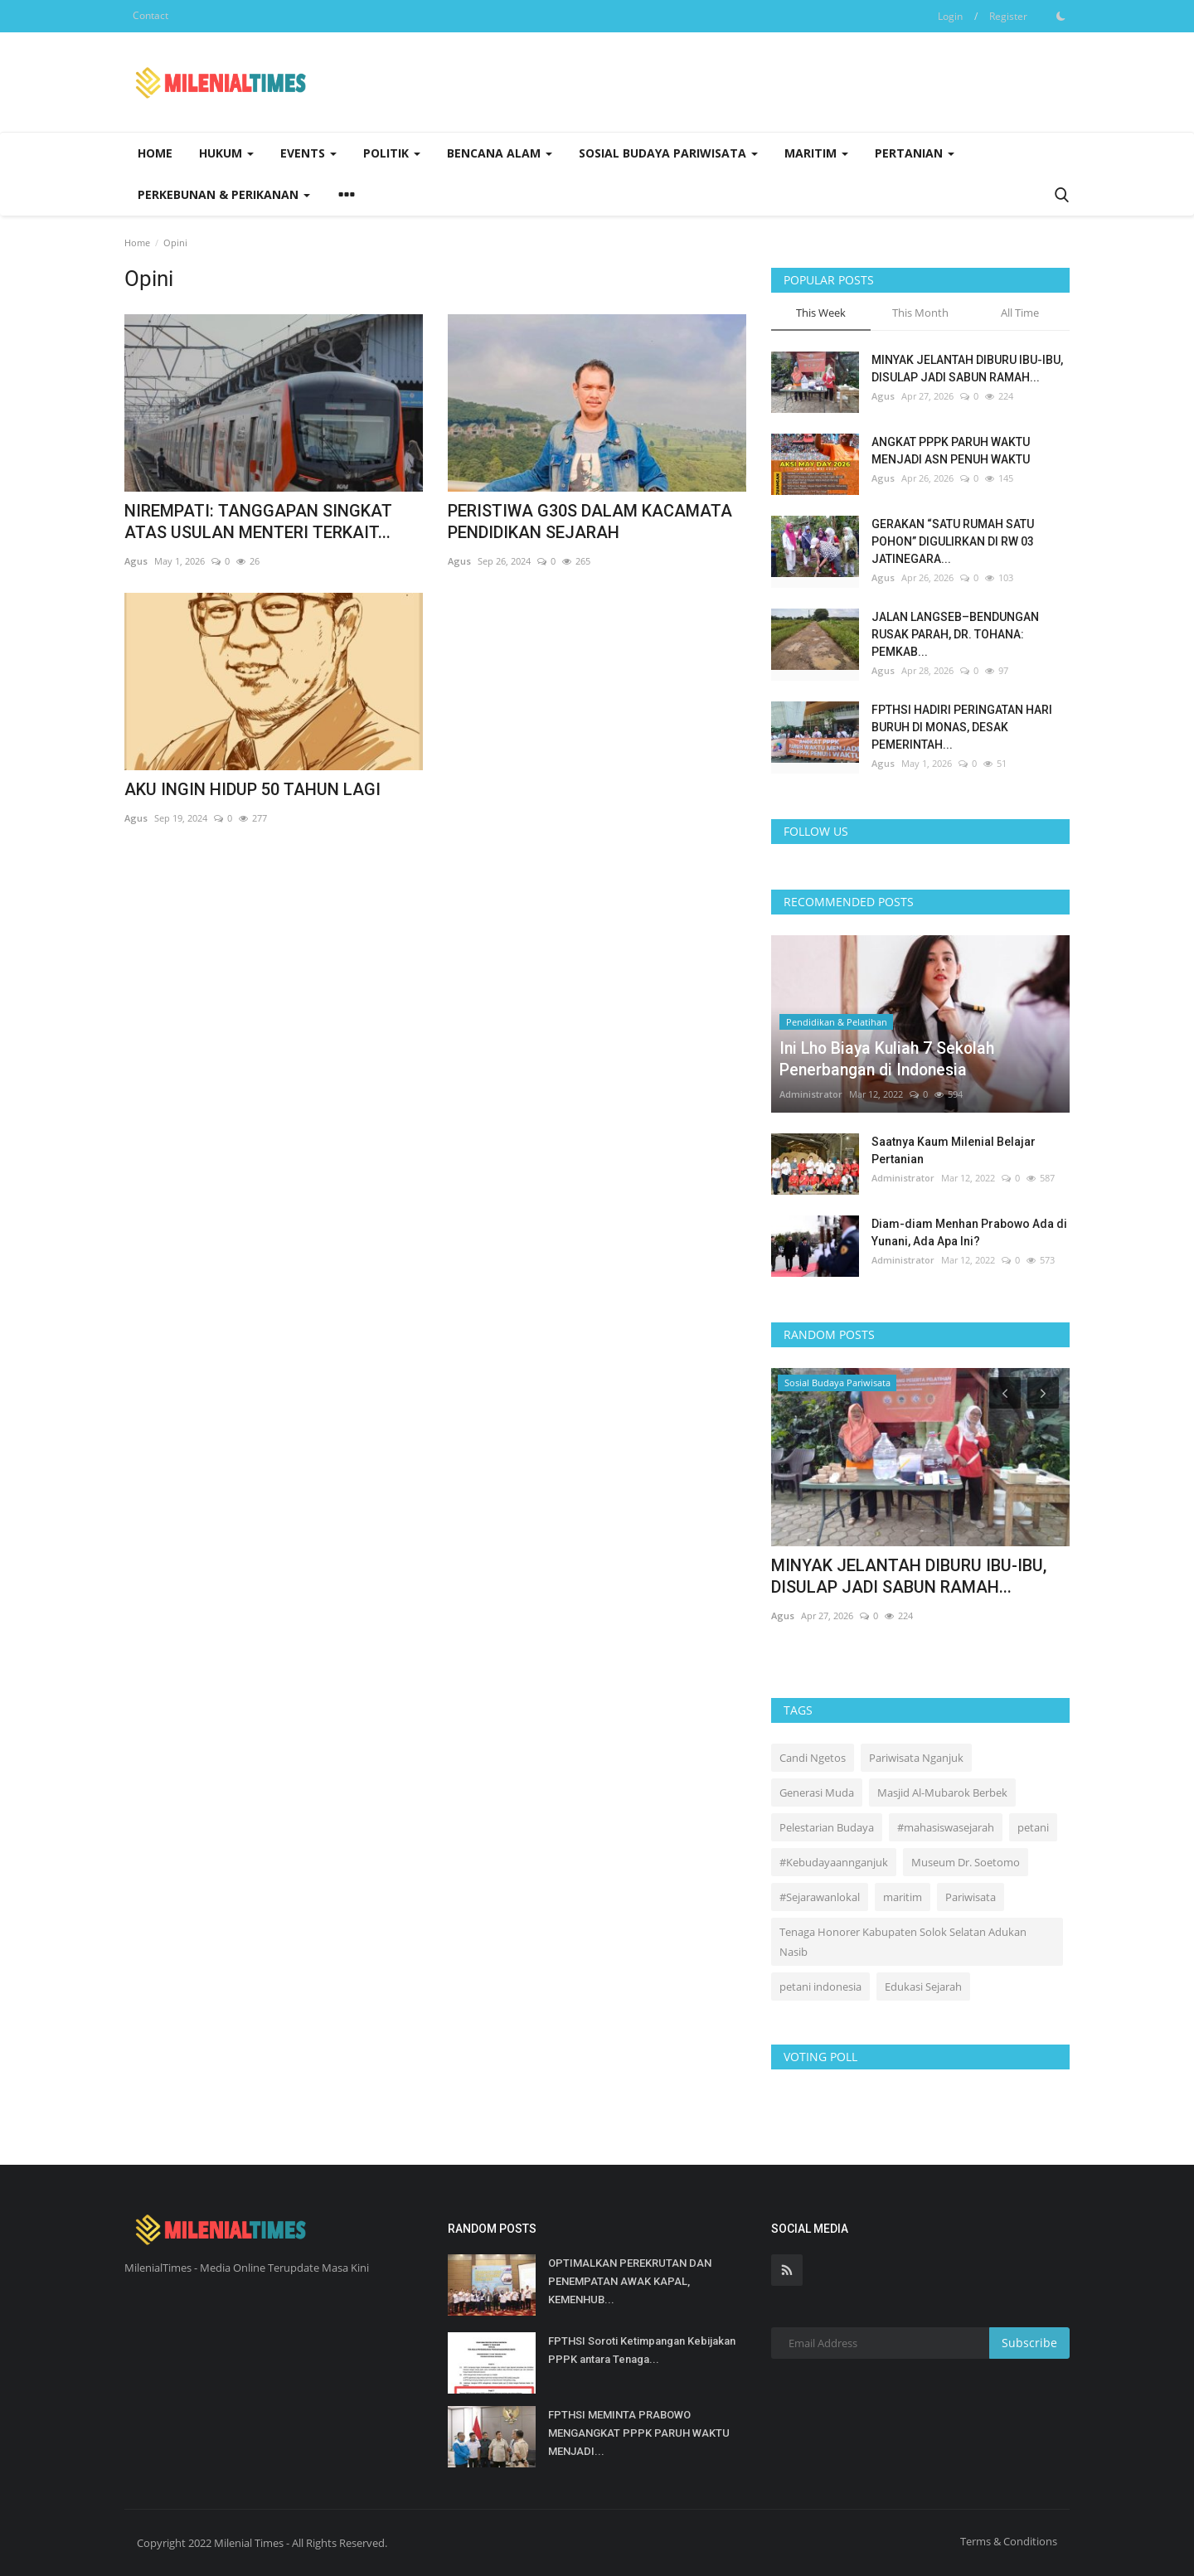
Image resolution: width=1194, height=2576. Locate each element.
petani (1033, 1827)
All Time (1020, 312)
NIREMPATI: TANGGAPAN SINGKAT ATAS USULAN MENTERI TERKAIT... (258, 521)
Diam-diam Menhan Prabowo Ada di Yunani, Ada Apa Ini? (969, 1232)
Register (1008, 16)
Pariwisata (970, 1897)
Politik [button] (391, 153)
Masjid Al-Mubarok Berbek (942, 1792)
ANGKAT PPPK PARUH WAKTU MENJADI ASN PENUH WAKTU (950, 450)
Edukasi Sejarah (923, 1986)
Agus (136, 561)
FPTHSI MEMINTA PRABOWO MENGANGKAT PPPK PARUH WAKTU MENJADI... (639, 2433)
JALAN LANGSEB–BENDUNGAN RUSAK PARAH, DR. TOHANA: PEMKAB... (955, 634)
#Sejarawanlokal (819, 1897)
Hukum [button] (226, 153)
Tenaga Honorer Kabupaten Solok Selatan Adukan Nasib (903, 1941)
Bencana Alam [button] (499, 153)
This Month (920, 312)
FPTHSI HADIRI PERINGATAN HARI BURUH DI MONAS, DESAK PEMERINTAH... (961, 727)
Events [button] (308, 153)
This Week (821, 312)
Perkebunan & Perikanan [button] (224, 194)
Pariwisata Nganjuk (916, 1757)
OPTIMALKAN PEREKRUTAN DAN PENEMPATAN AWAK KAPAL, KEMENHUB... (629, 2281)
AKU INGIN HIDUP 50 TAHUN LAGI (252, 789)
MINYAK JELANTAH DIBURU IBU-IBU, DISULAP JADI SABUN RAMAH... (967, 368)
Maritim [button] (816, 153)
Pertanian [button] (914, 153)
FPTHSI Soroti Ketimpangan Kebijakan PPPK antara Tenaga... (641, 2350)
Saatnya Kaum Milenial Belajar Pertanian (953, 1150)
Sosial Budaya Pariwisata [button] (668, 153)
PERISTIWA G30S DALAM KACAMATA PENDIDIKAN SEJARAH (590, 521)
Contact (150, 15)
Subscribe (1029, 2342)
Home (155, 153)
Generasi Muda (816, 1792)
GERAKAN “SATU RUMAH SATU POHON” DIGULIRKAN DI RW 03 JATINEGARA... (952, 541)
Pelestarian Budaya (826, 1827)
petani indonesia (820, 1986)
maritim (902, 1897)
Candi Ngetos (812, 1757)
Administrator (810, 1094)
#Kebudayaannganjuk (833, 1862)
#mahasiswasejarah (945, 1827)
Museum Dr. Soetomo (965, 1862)
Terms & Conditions (1008, 2541)
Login (950, 16)
